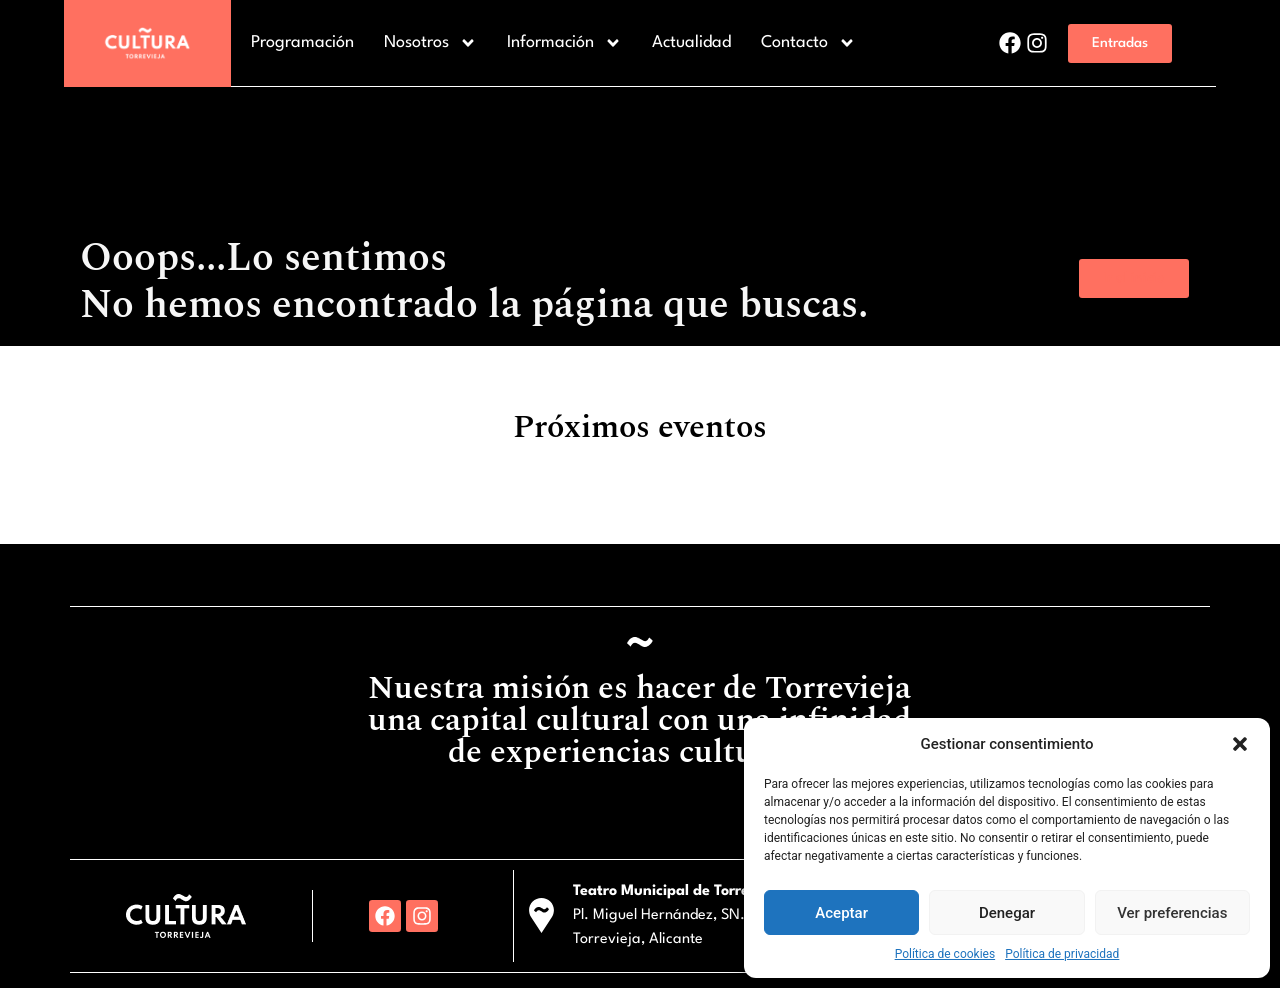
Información (564, 43)
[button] (1240, 744)
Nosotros (430, 43)
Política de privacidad (1062, 954)
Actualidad (691, 42)
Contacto (808, 43)
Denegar (1007, 913)
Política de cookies (945, 954)
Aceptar (841, 913)
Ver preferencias (1172, 913)
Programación (302, 42)
